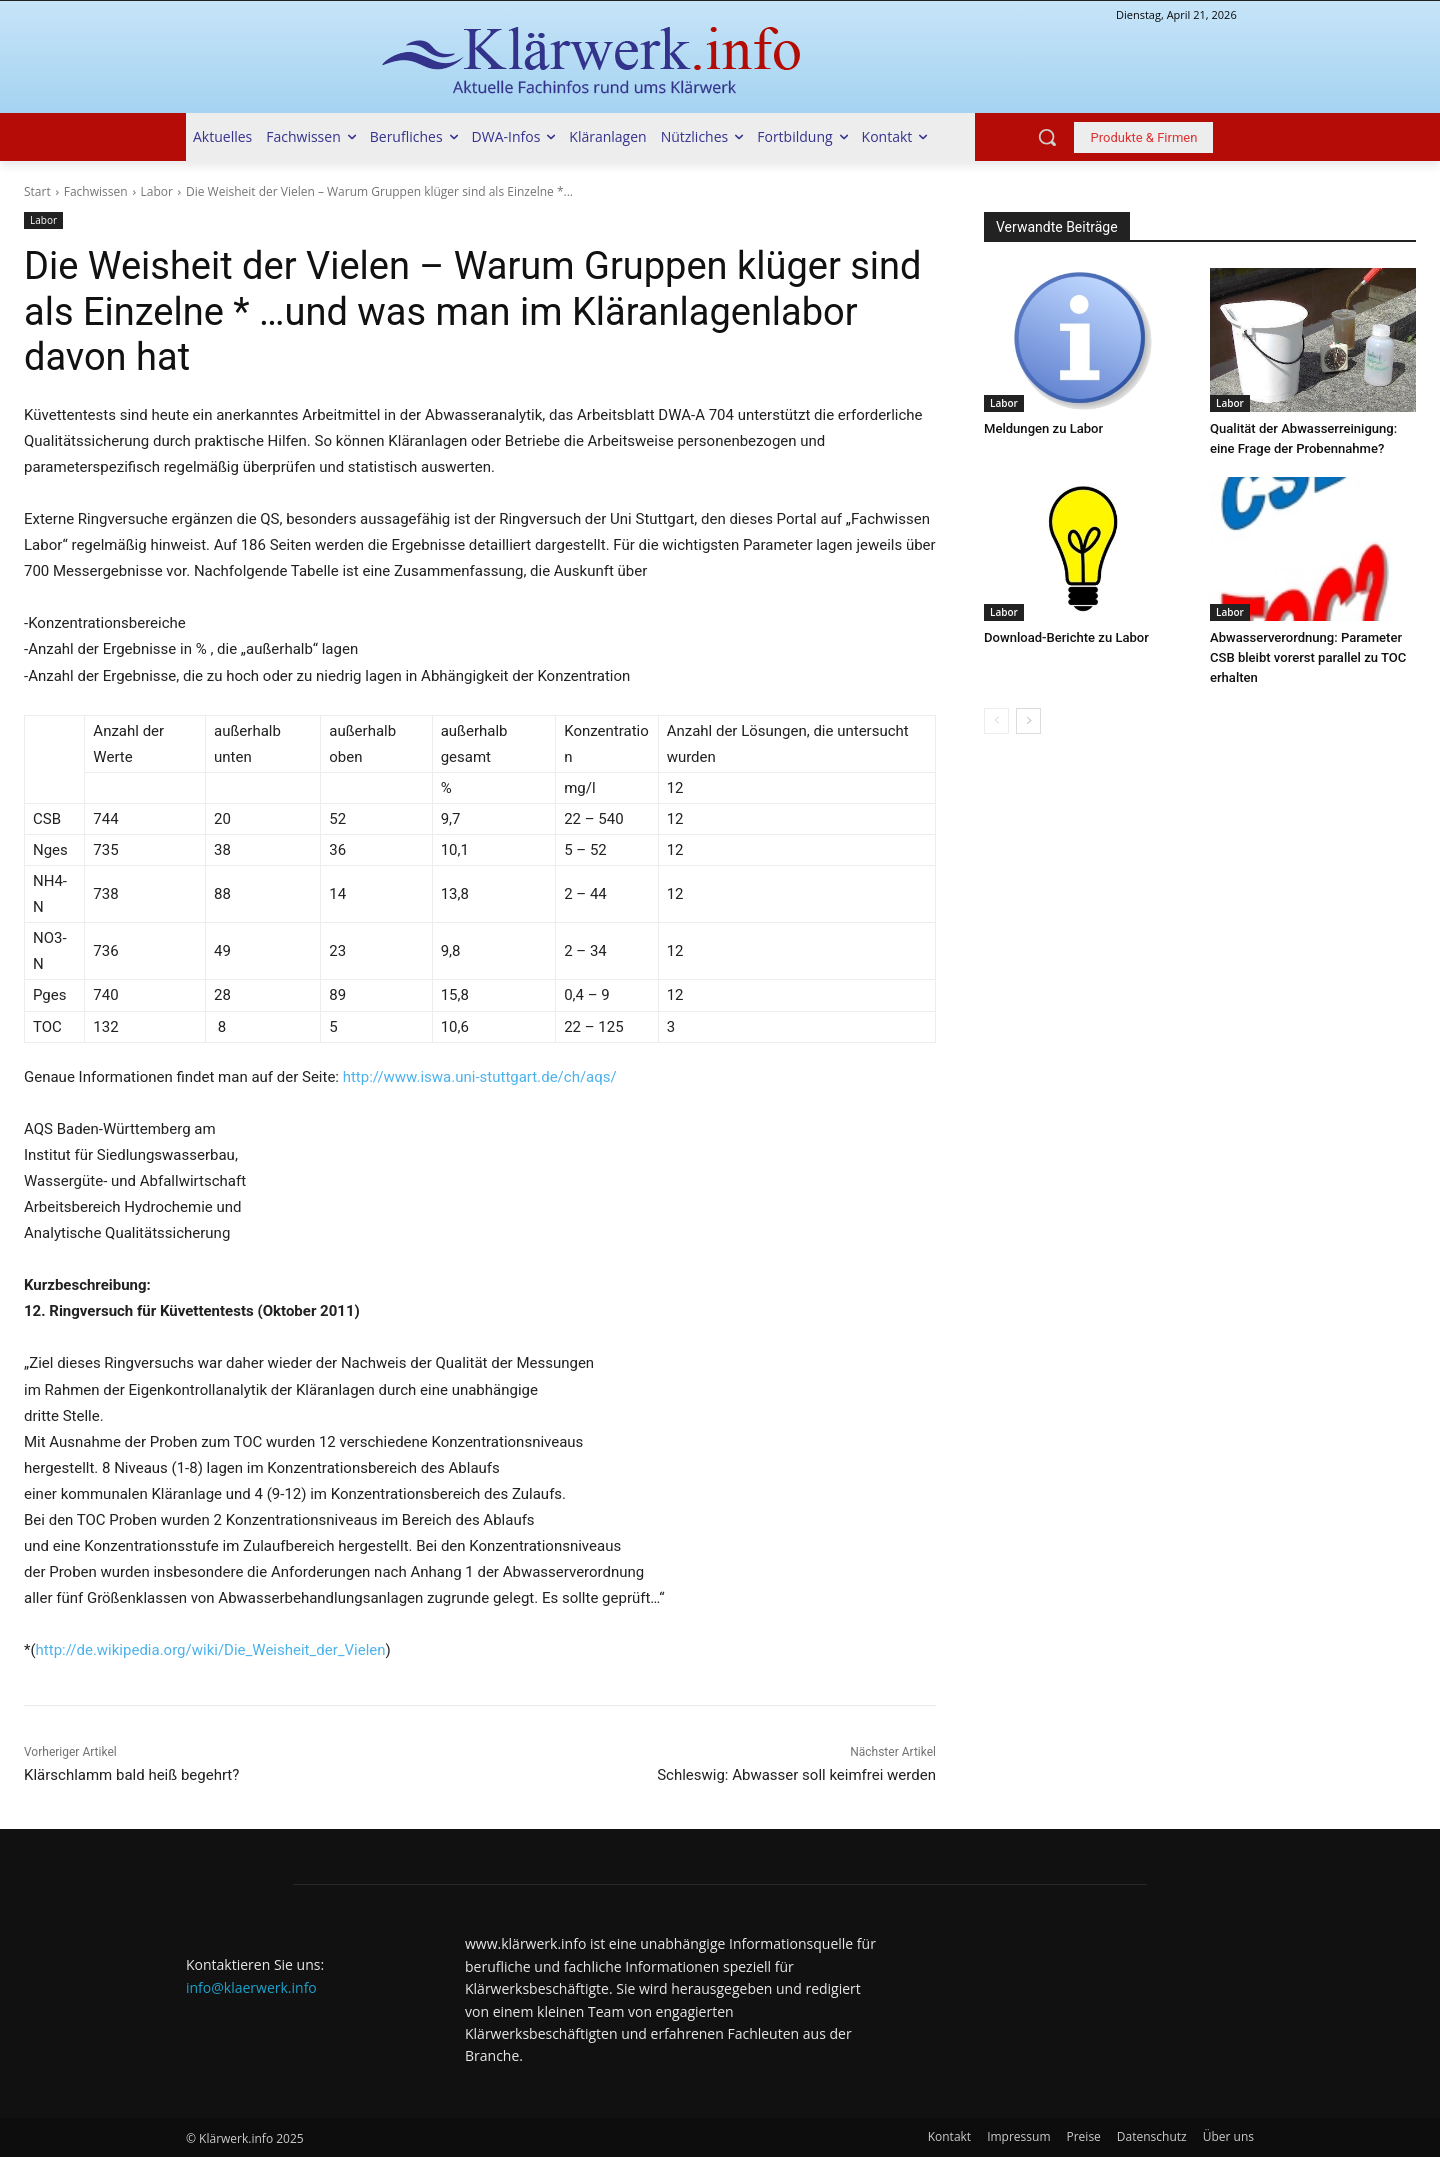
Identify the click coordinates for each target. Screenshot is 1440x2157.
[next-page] (1028, 721)
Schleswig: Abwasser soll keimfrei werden (796, 1775)
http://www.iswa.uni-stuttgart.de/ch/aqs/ (480, 1077)
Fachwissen (96, 191)
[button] (1047, 137)
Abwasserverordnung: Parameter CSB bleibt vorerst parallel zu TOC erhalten (1307, 657)
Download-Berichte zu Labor (1066, 637)
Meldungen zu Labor (1043, 428)
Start (37, 191)
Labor (157, 191)
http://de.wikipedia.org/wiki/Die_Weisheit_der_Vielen (211, 1650)
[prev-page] (996, 721)
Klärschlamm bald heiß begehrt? (131, 1775)
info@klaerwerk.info (251, 1987)
